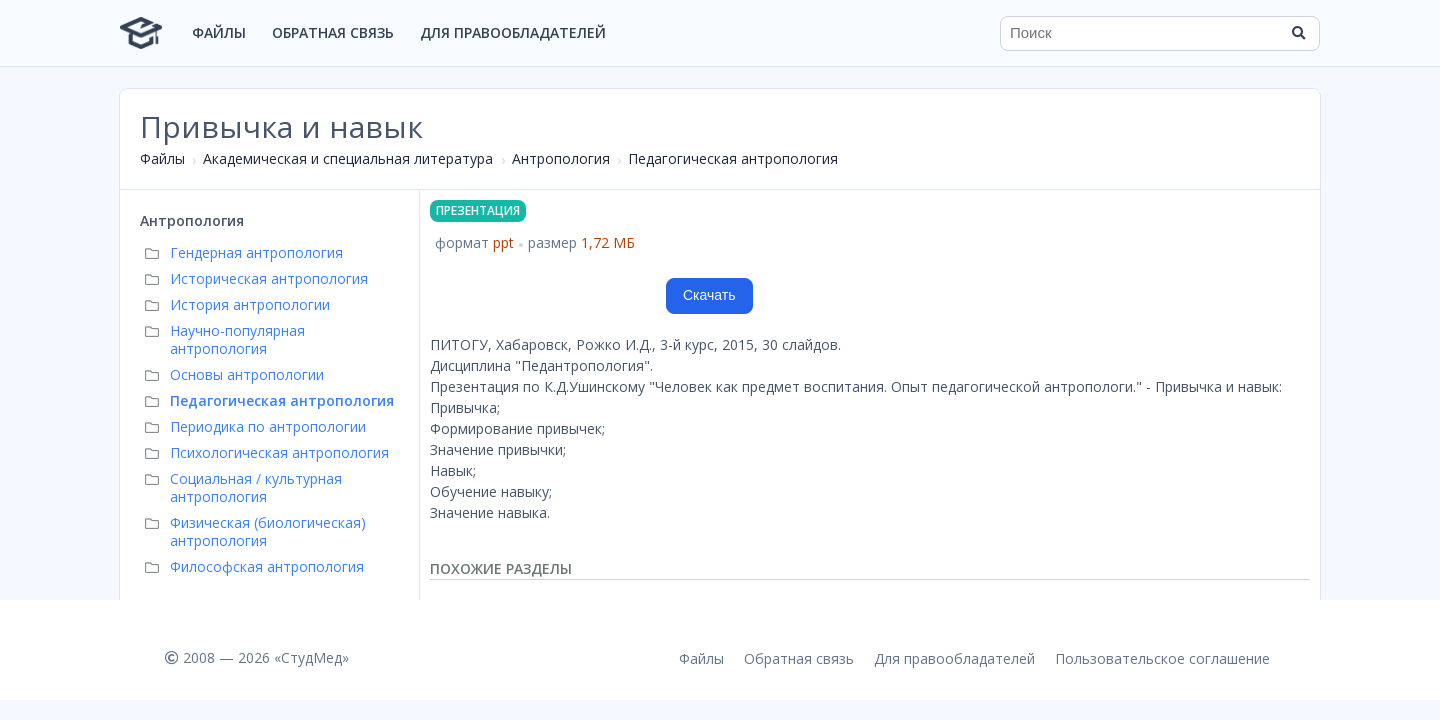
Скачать (709, 295)
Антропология (561, 158)
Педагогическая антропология (733, 158)
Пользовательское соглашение (1162, 658)
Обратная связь (333, 32)
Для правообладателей (513, 32)
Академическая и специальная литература (348, 158)
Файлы (219, 32)
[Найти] (1298, 33)
